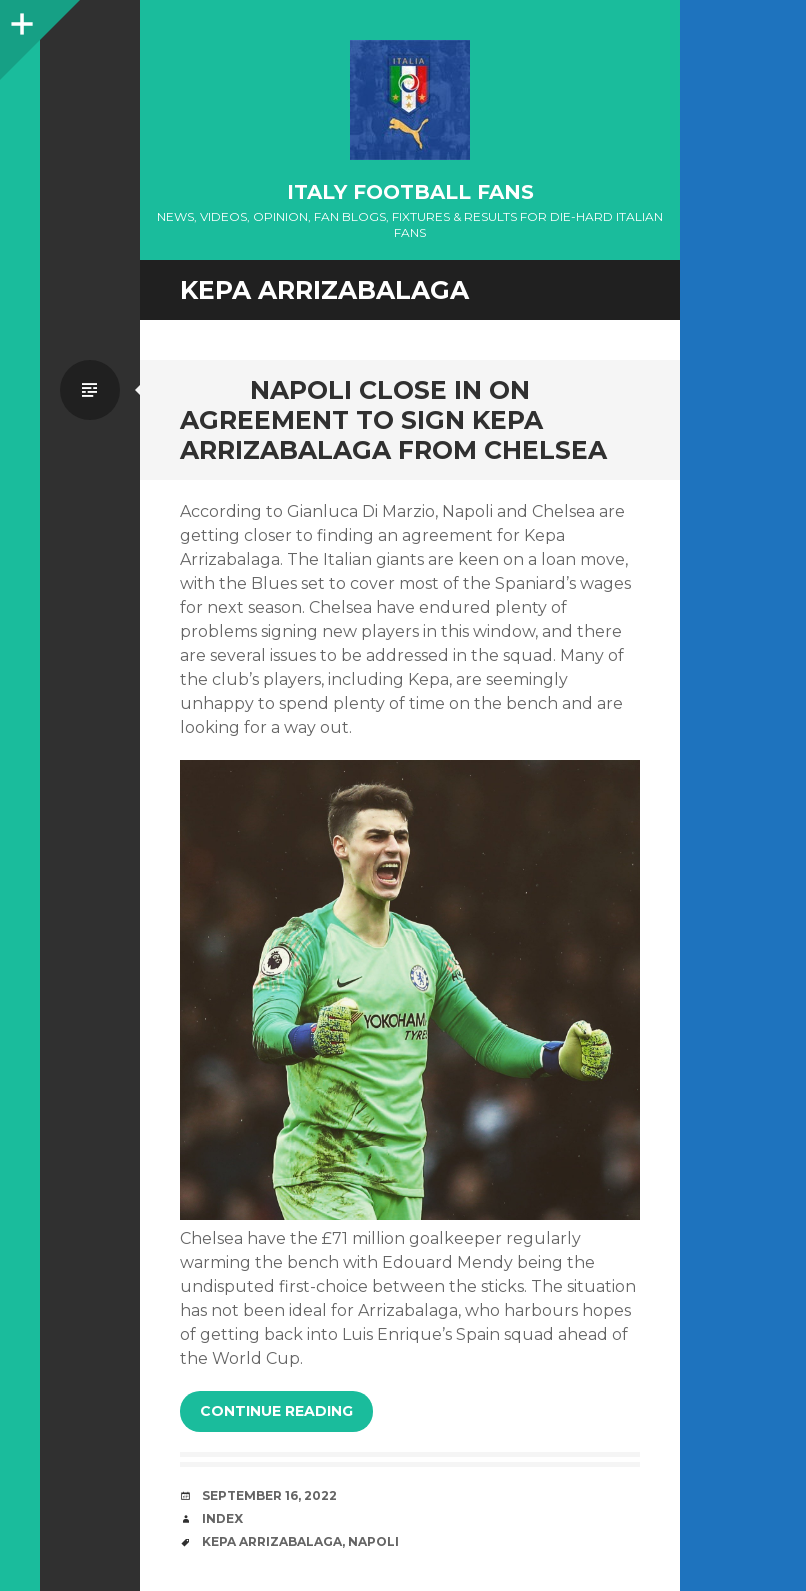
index (222, 1518)
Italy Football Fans (410, 192)
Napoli (373, 1541)
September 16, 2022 (269, 1495)
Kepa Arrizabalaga (272, 1541)
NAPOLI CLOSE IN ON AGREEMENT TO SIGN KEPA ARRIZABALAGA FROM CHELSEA (393, 420)
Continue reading (276, 1411)
